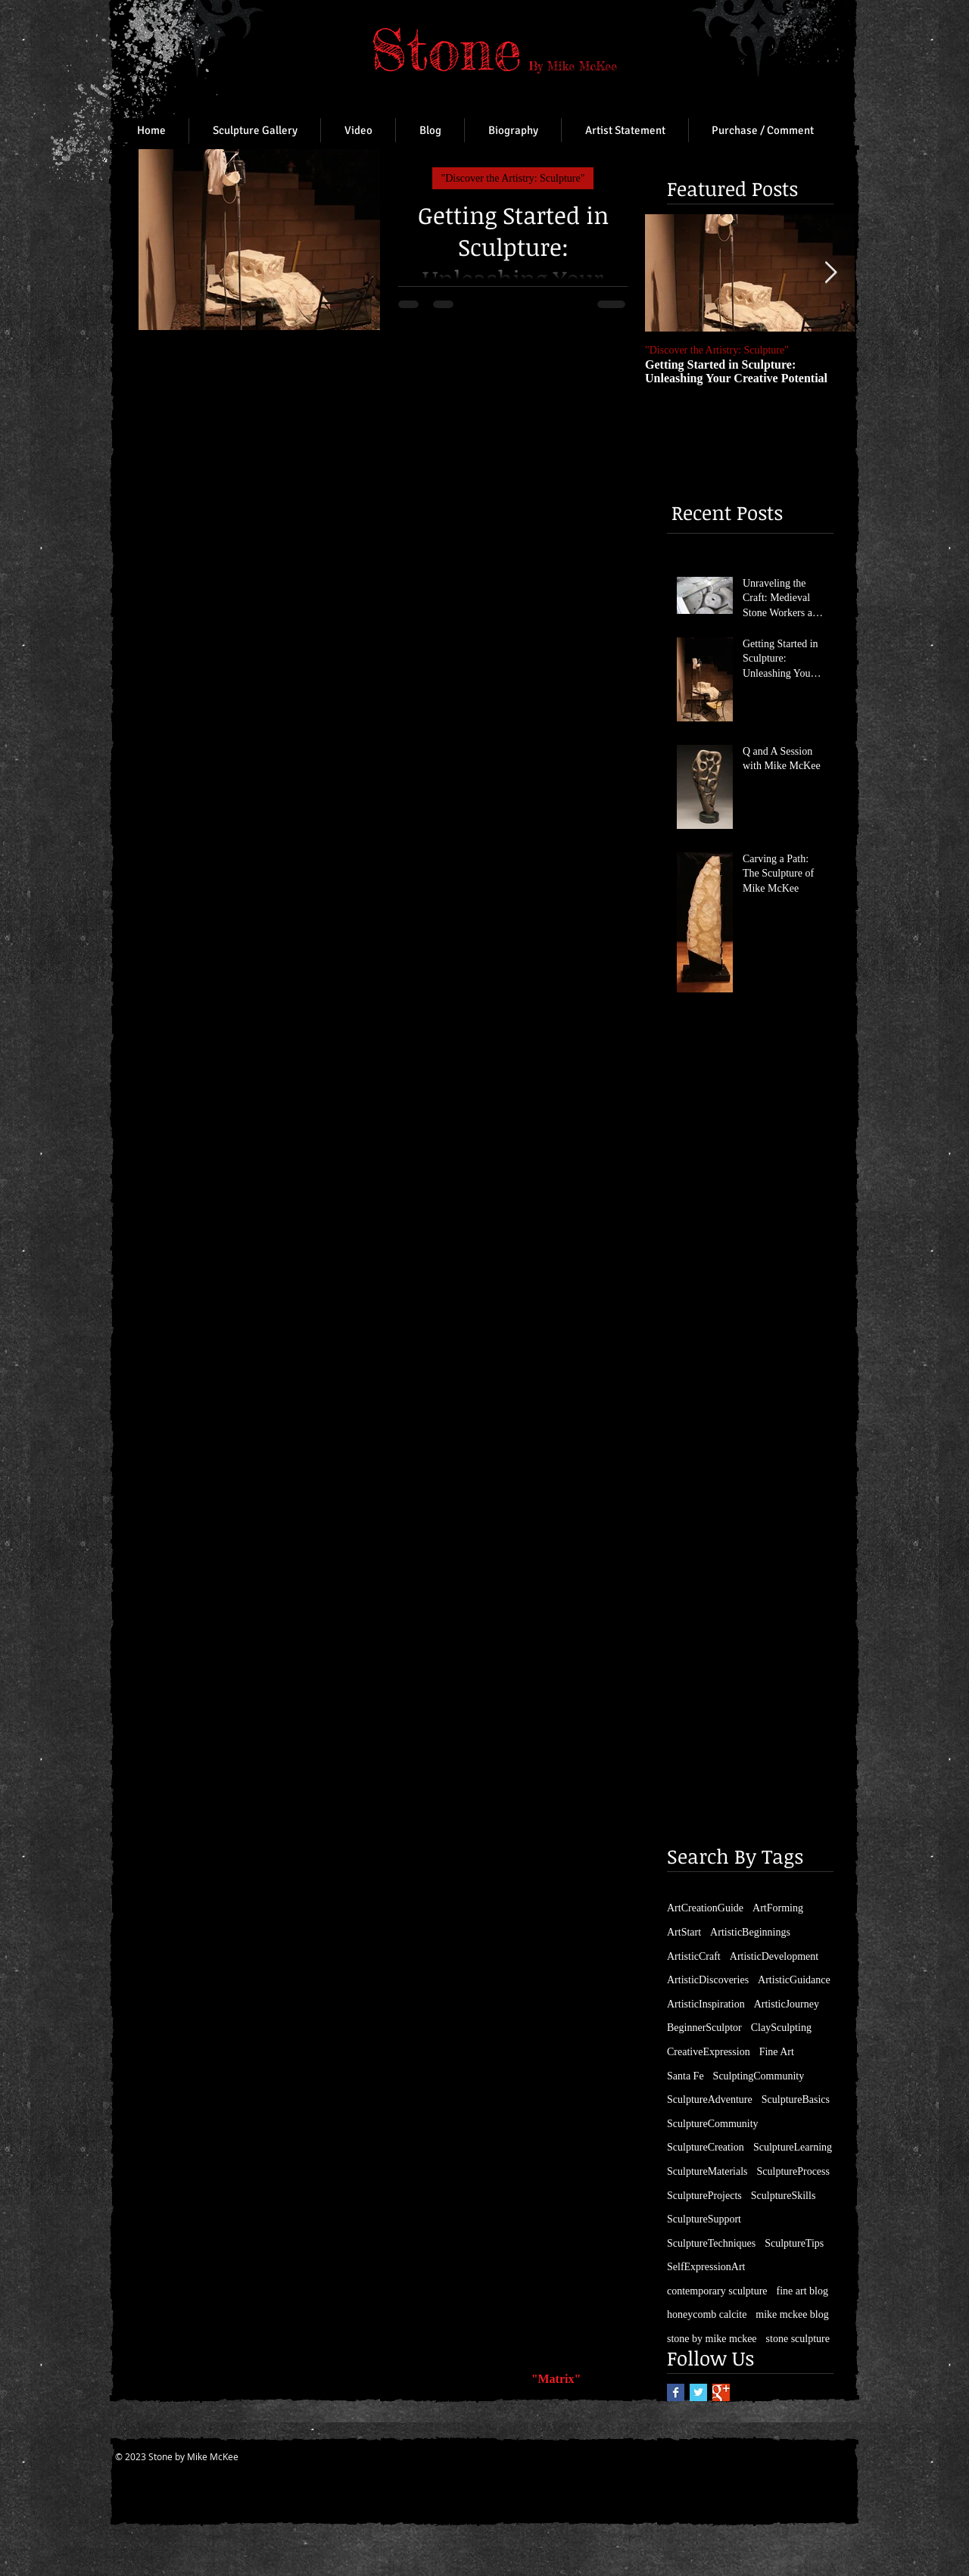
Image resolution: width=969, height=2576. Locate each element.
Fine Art (776, 2051)
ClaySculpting (781, 2027)
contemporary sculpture (717, 2291)
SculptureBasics (796, 2099)
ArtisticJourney (786, 2004)
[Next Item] (830, 273)
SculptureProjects (704, 2195)
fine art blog (802, 2291)
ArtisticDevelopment (774, 1956)
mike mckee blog (792, 2314)
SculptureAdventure (709, 2099)
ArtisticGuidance (794, 1980)
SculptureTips (794, 2243)
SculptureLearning (792, 2147)
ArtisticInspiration (706, 2004)
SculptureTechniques (711, 2243)
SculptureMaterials (707, 2171)
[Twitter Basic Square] (698, 2392)
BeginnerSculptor (704, 2027)
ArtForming (777, 1908)
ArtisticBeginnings (750, 1932)
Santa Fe (685, 2076)
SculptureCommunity (713, 2123)
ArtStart (684, 1932)
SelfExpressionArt (706, 2266)
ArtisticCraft (694, 1956)
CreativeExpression (708, 2051)
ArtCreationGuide (705, 1908)
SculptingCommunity (759, 2076)
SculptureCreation (705, 2147)
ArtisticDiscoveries (708, 1980)
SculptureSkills (783, 2195)
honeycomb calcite (706, 2314)
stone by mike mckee (712, 2338)
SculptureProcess (793, 2171)
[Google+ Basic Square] (721, 2392)
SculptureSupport (704, 2219)
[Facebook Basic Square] (675, 2392)
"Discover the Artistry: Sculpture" (513, 178)
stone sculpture (798, 2338)
